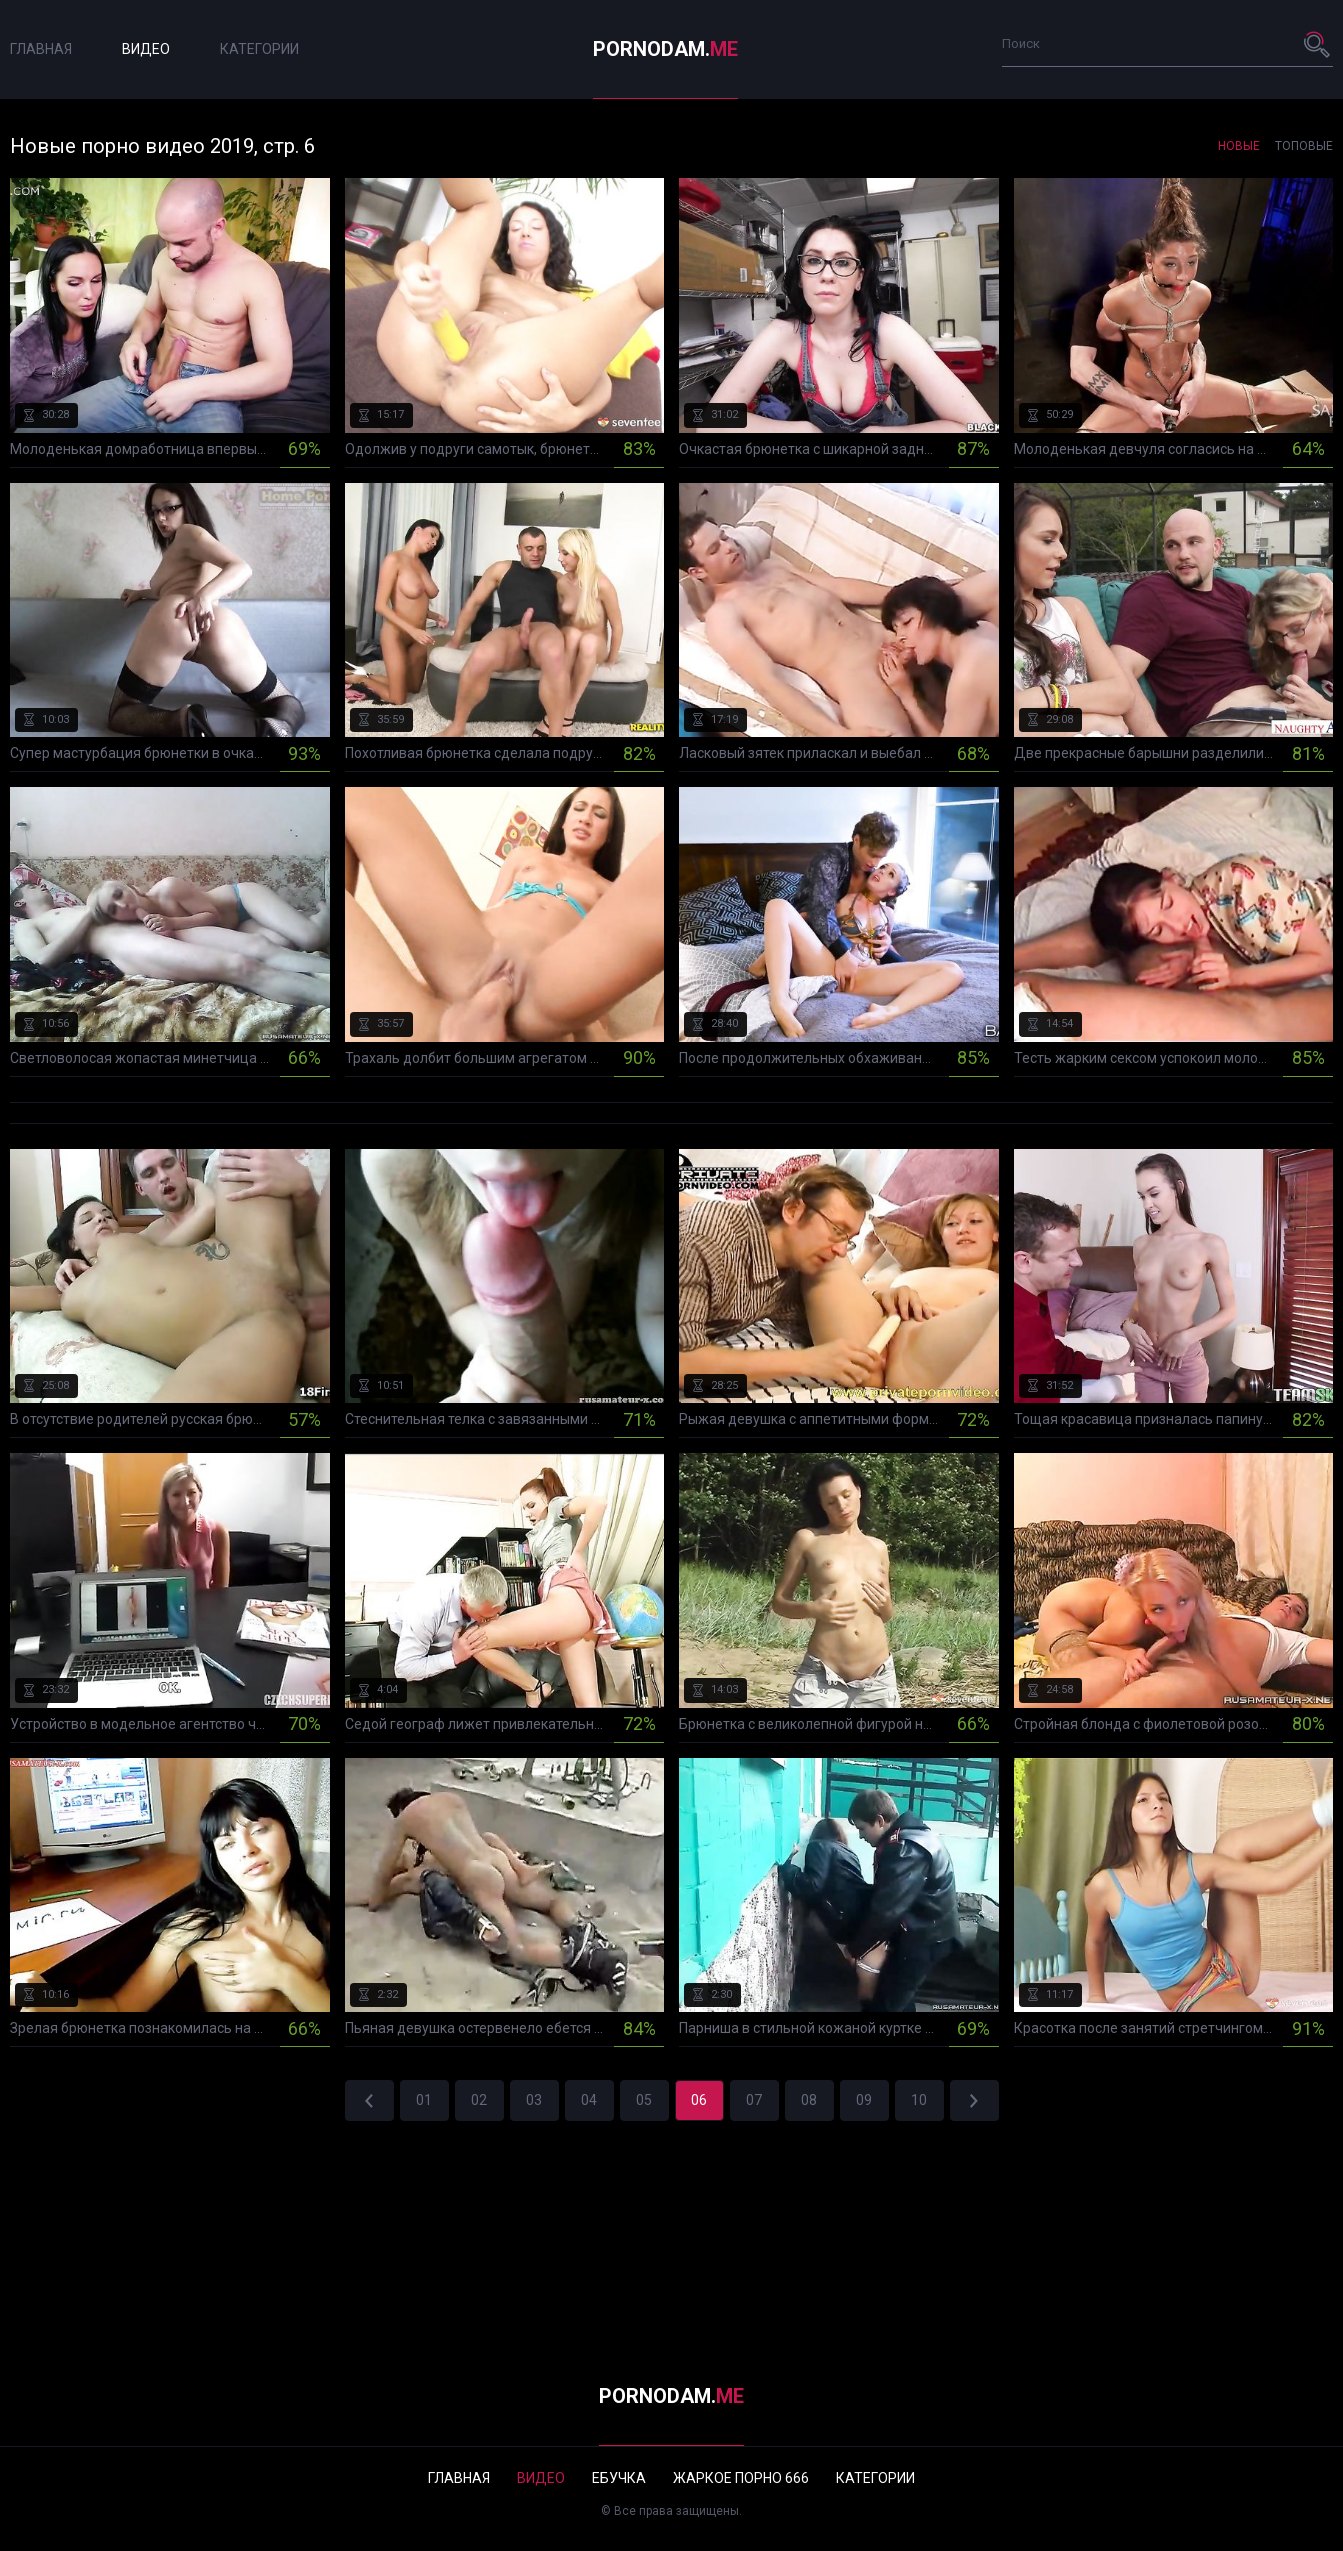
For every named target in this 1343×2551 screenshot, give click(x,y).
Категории (259, 49)
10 (919, 2100)
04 (589, 2100)
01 (424, 2100)
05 (644, 2100)
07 (754, 2100)
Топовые (1304, 146)
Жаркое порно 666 (741, 2478)
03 (534, 2100)
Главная (41, 49)
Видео (146, 49)
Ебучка (619, 2478)
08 (809, 2100)
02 (479, 2100)
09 (864, 2100)
